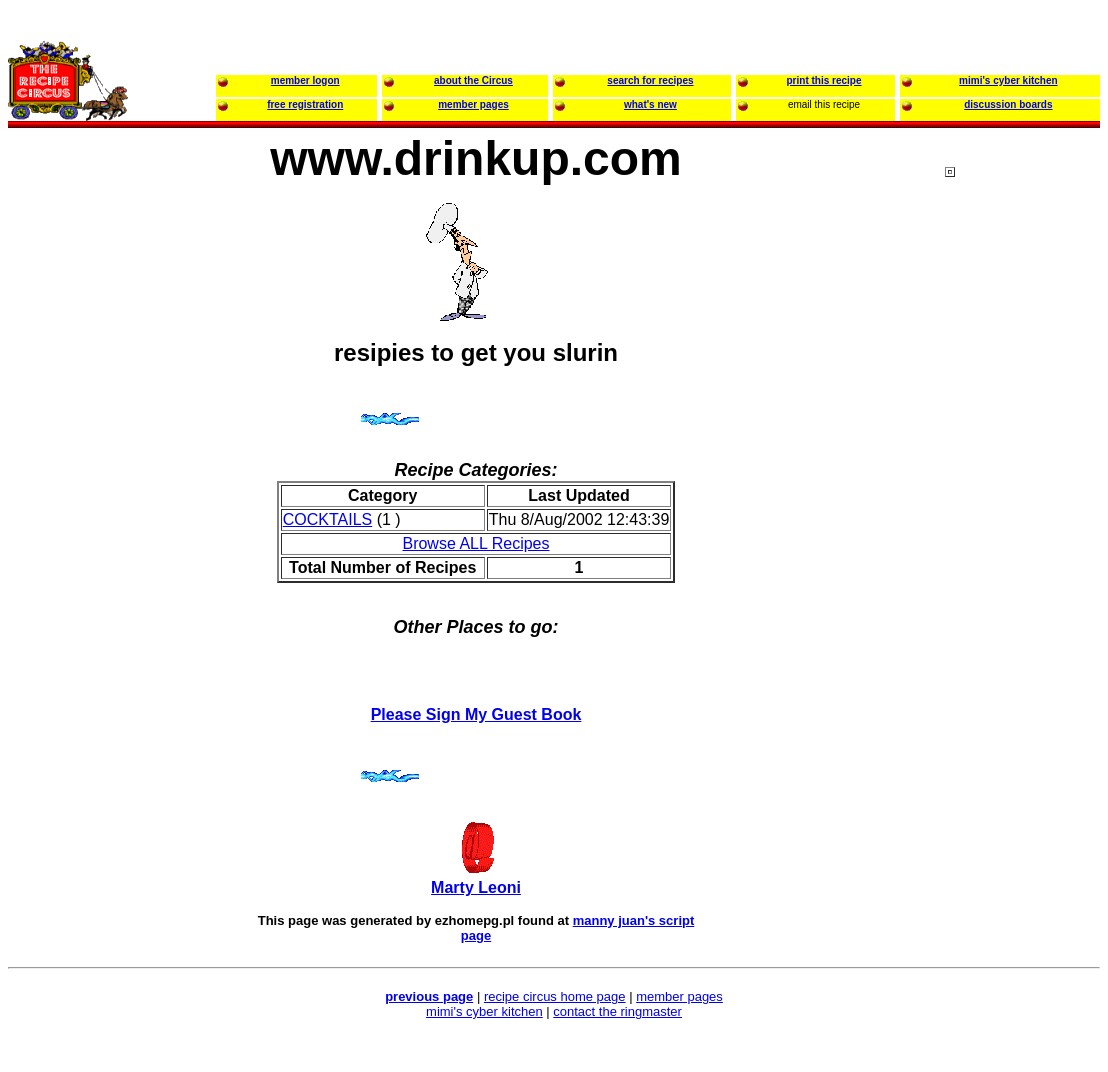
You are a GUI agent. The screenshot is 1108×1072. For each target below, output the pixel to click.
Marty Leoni (476, 887)
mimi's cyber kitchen (484, 1011)
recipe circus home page (555, 996)
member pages (679, 996)
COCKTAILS (328, 519)
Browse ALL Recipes (475, 543)
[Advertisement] (1025, 549)
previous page (429, 996)
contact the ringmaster (617, 1011)
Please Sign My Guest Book (476, 714)
